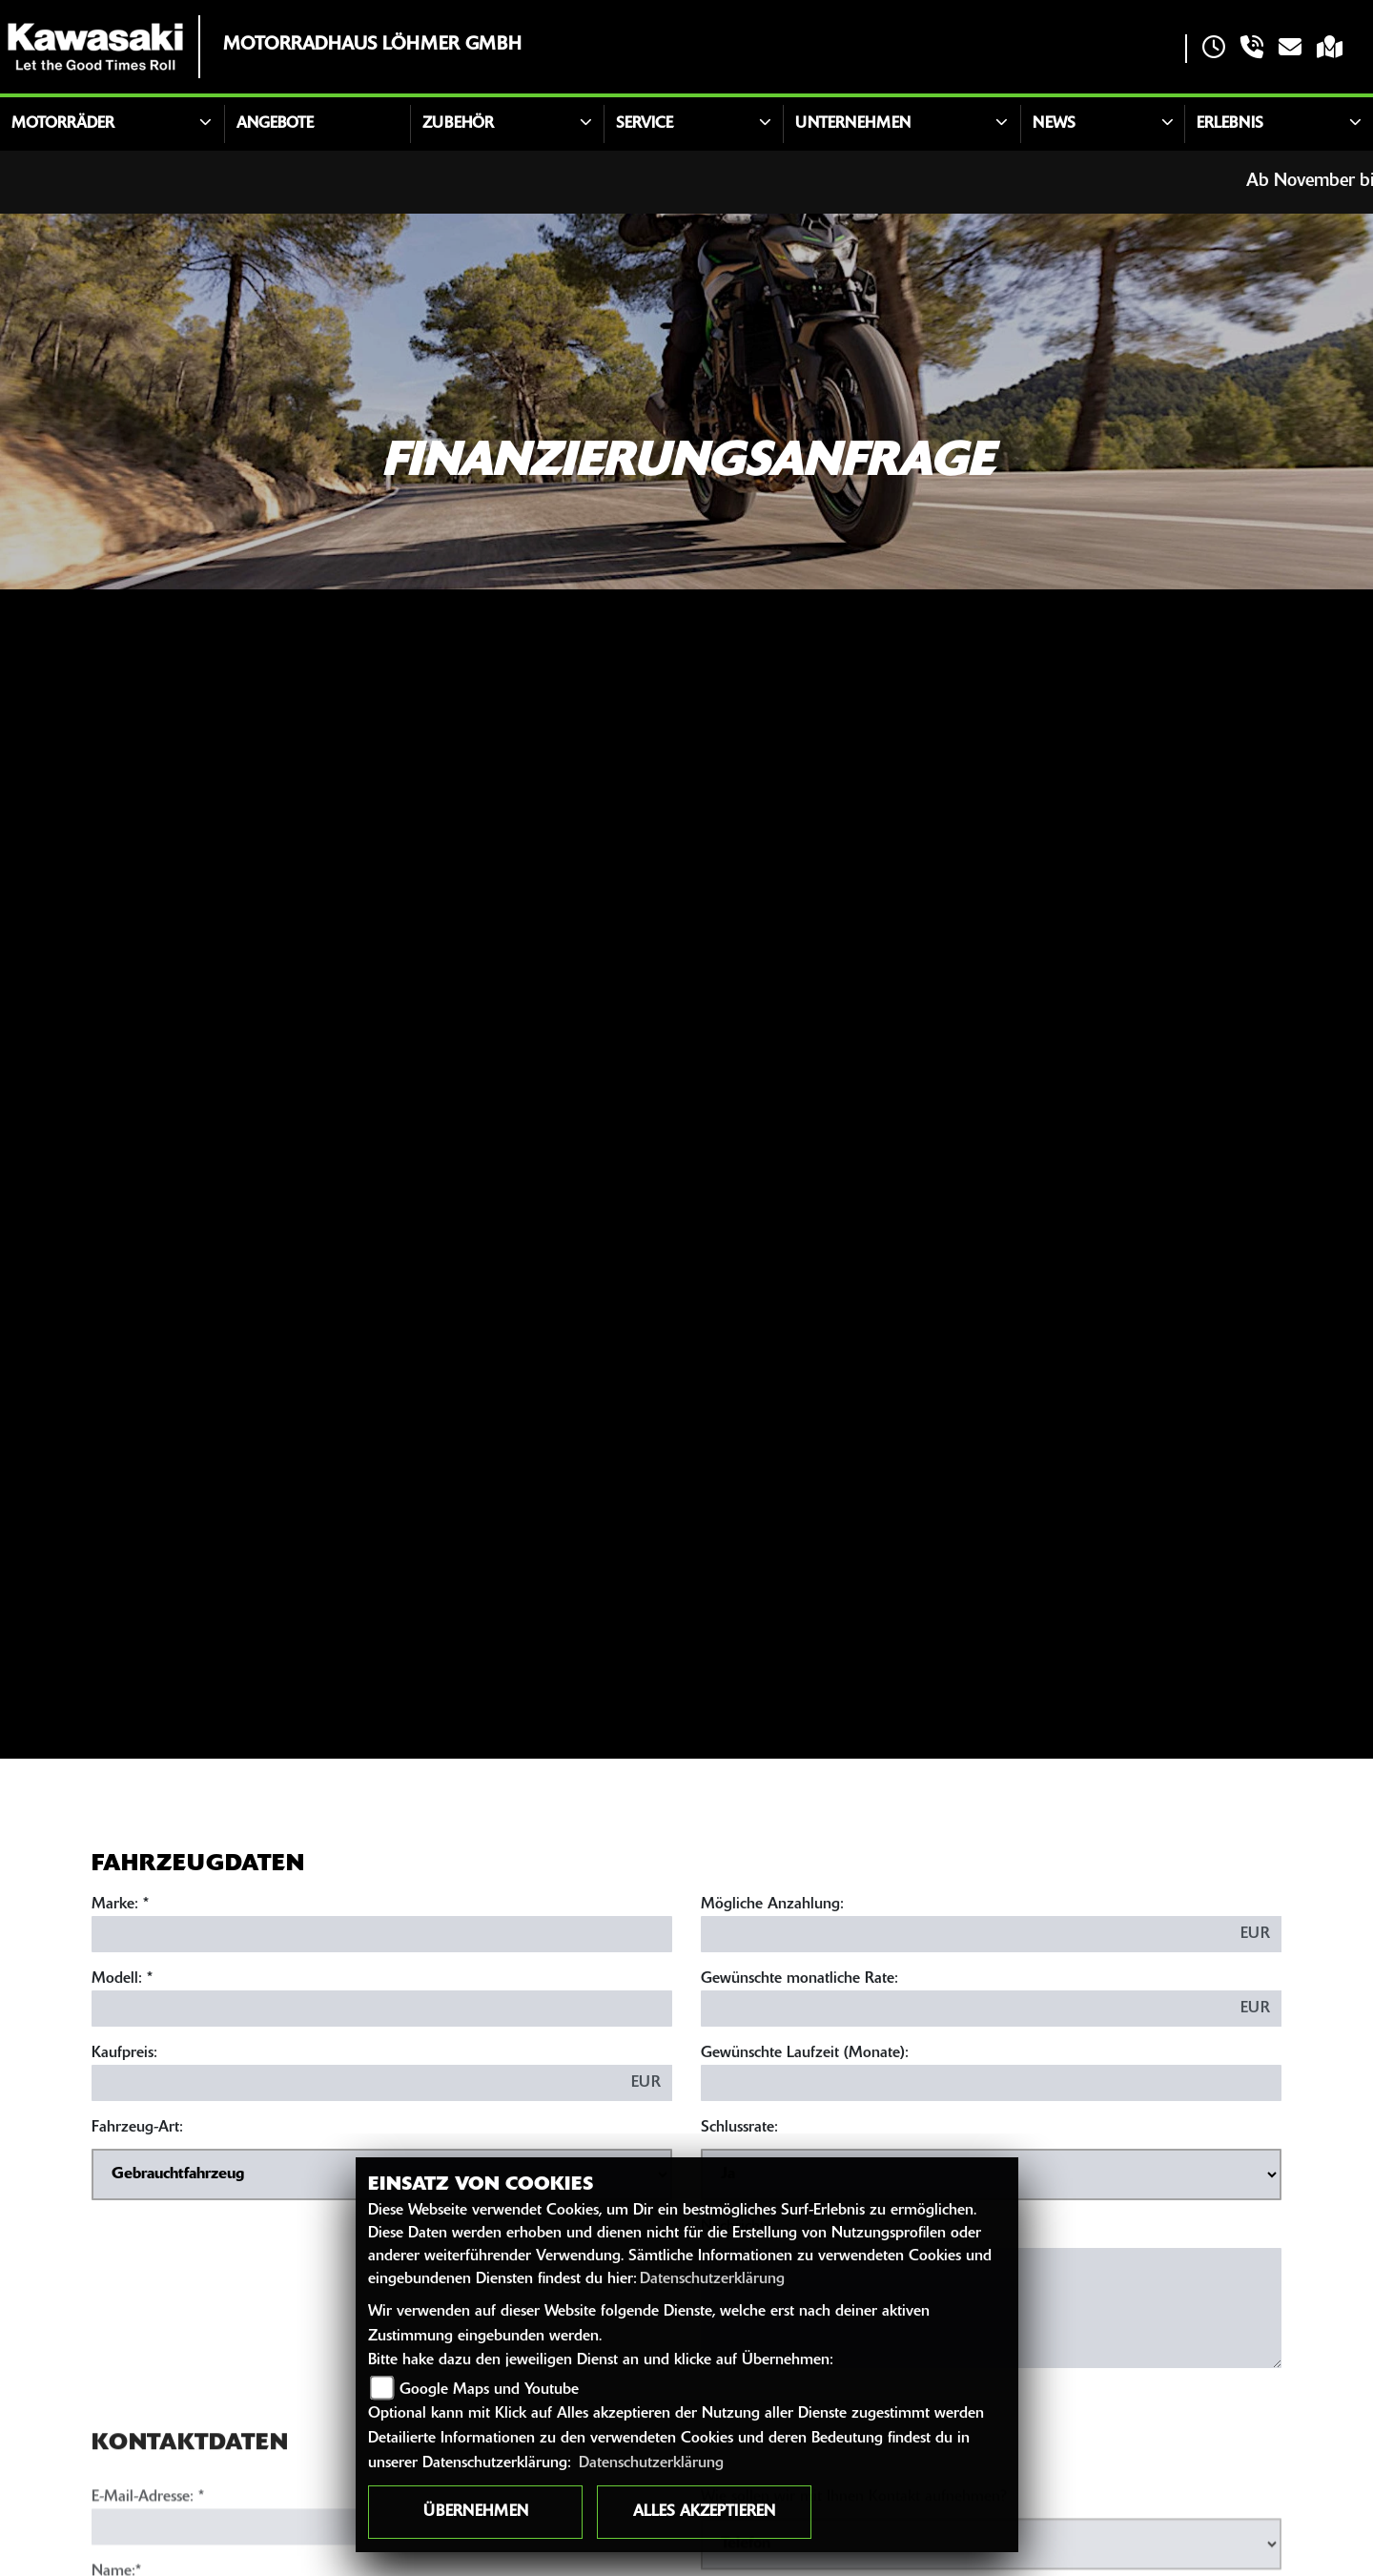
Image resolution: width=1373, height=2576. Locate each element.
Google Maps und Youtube (489, 2390)
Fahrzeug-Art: (137, 2129)
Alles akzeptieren (704, 2512)
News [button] (1054, 124)
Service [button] (644, 124)
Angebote (275, 124)
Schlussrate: (739, 2129)
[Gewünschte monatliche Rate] (965, 2010)
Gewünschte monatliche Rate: (799, 1981)
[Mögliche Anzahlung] (965, 1936)
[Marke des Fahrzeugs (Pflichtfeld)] (382, 1936)
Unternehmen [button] (853, 124)
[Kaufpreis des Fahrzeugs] (356, 2085)
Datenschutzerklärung (712, 2279)
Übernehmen (475, 2512)
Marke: (115, 1906)
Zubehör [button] (458, 124)
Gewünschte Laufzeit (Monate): (805, 2055)
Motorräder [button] (62, 124)
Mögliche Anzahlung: (772, 1906)
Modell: (117, 1981)
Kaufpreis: (124, 2055)
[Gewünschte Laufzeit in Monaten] (991, 2085)
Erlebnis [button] (1230, 124)
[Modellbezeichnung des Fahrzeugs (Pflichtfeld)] (382, 2010)
